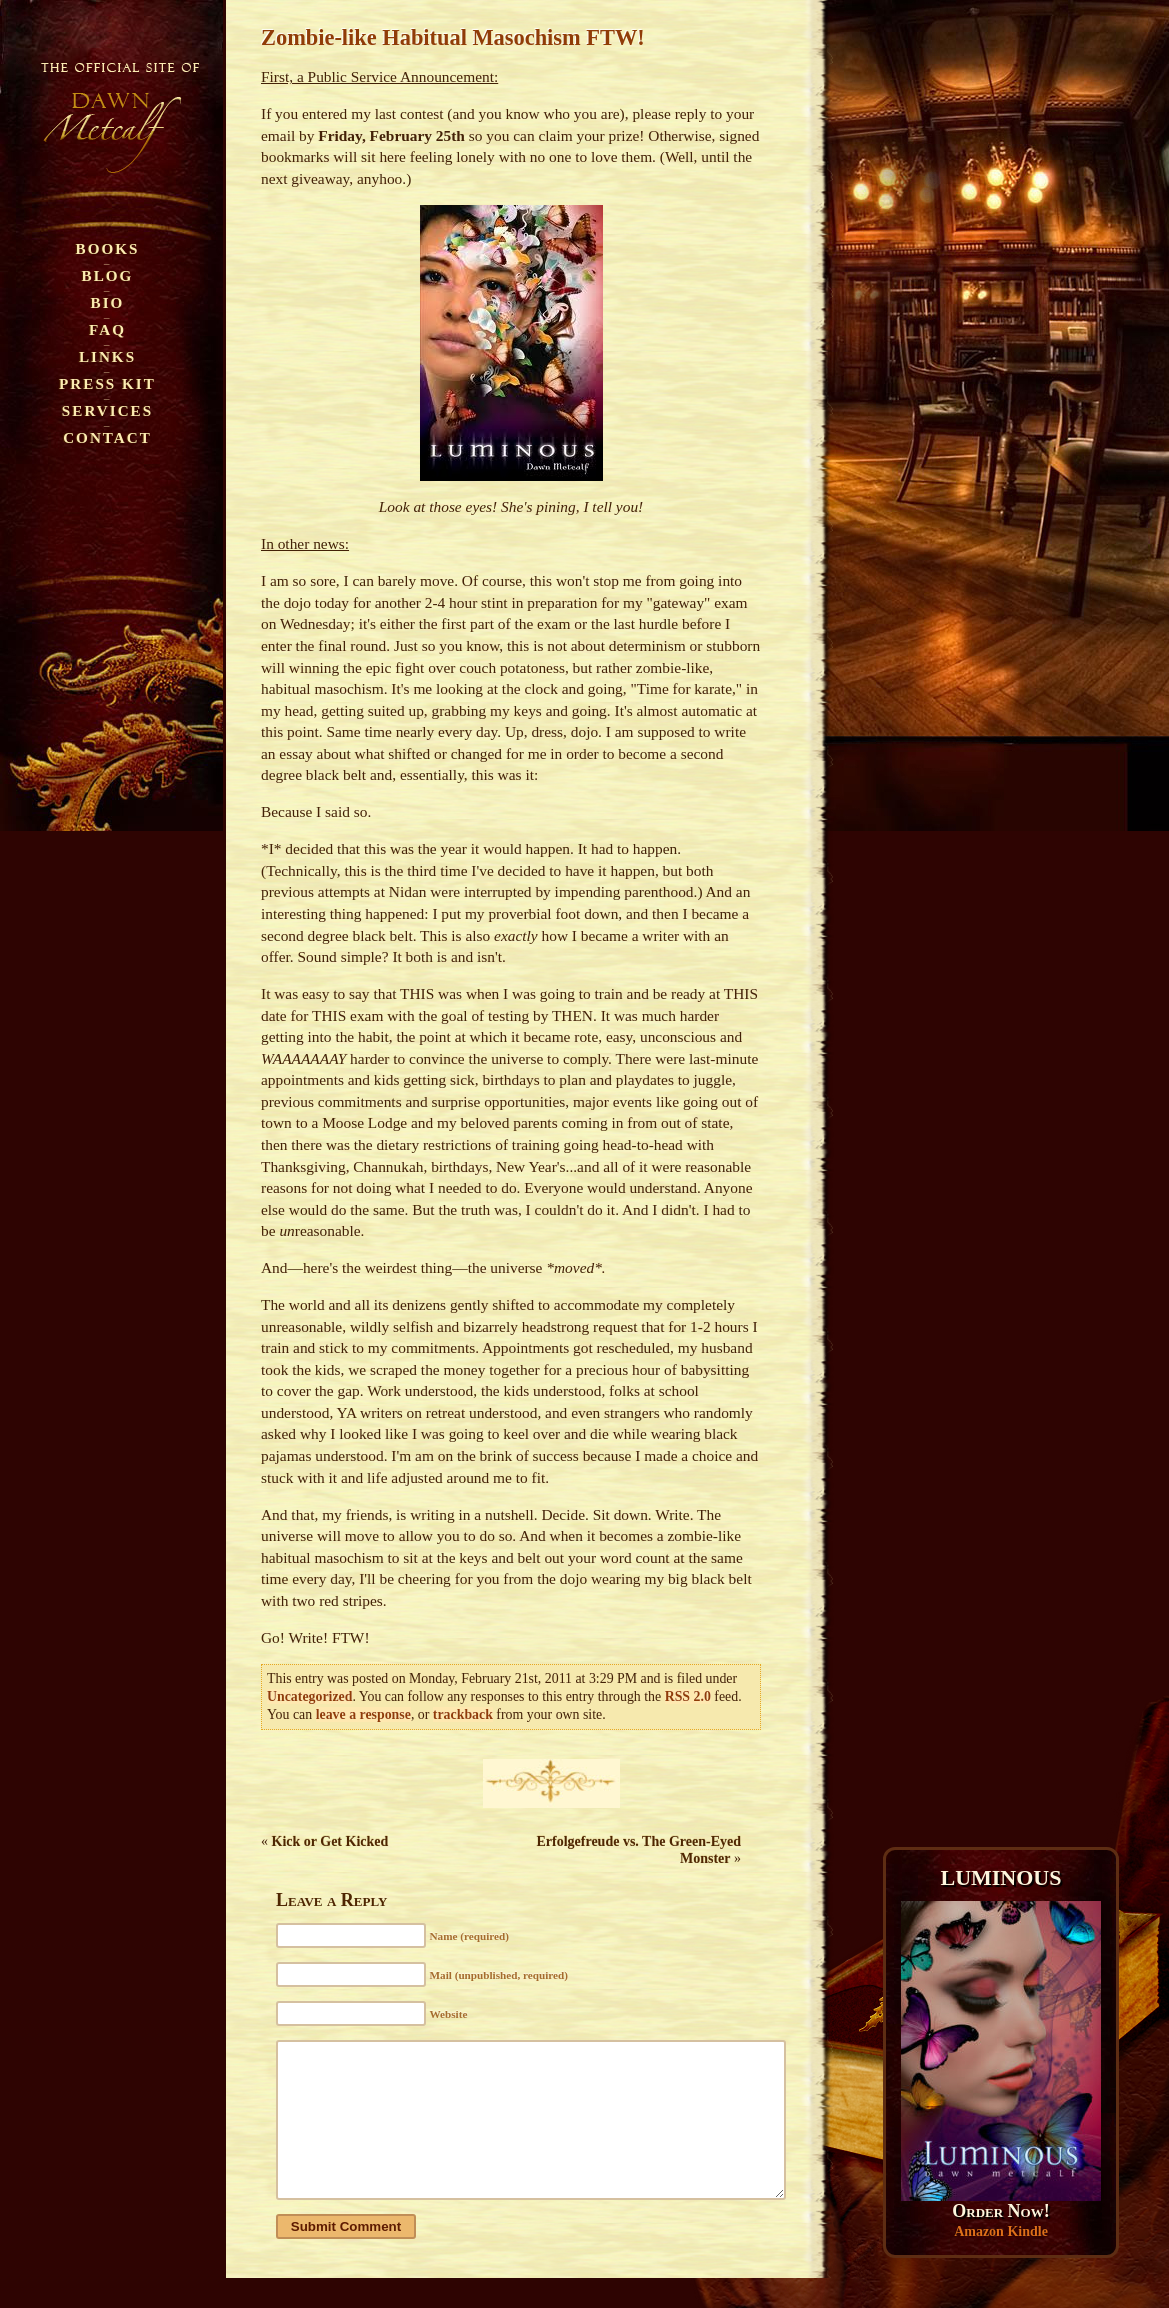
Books (108, 248)
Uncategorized (309, 1696)
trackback (463, 1714)
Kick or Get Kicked (330, 1841)
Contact (107, 437)
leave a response (363, 1714)
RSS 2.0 (688, 1696)
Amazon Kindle (1001, 2231)
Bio (108, 302)
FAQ (107, 329)
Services (107, 410)
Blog (108, 275)
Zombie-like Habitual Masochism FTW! (453, 37)
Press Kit (107, 383)
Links (107, 356)
